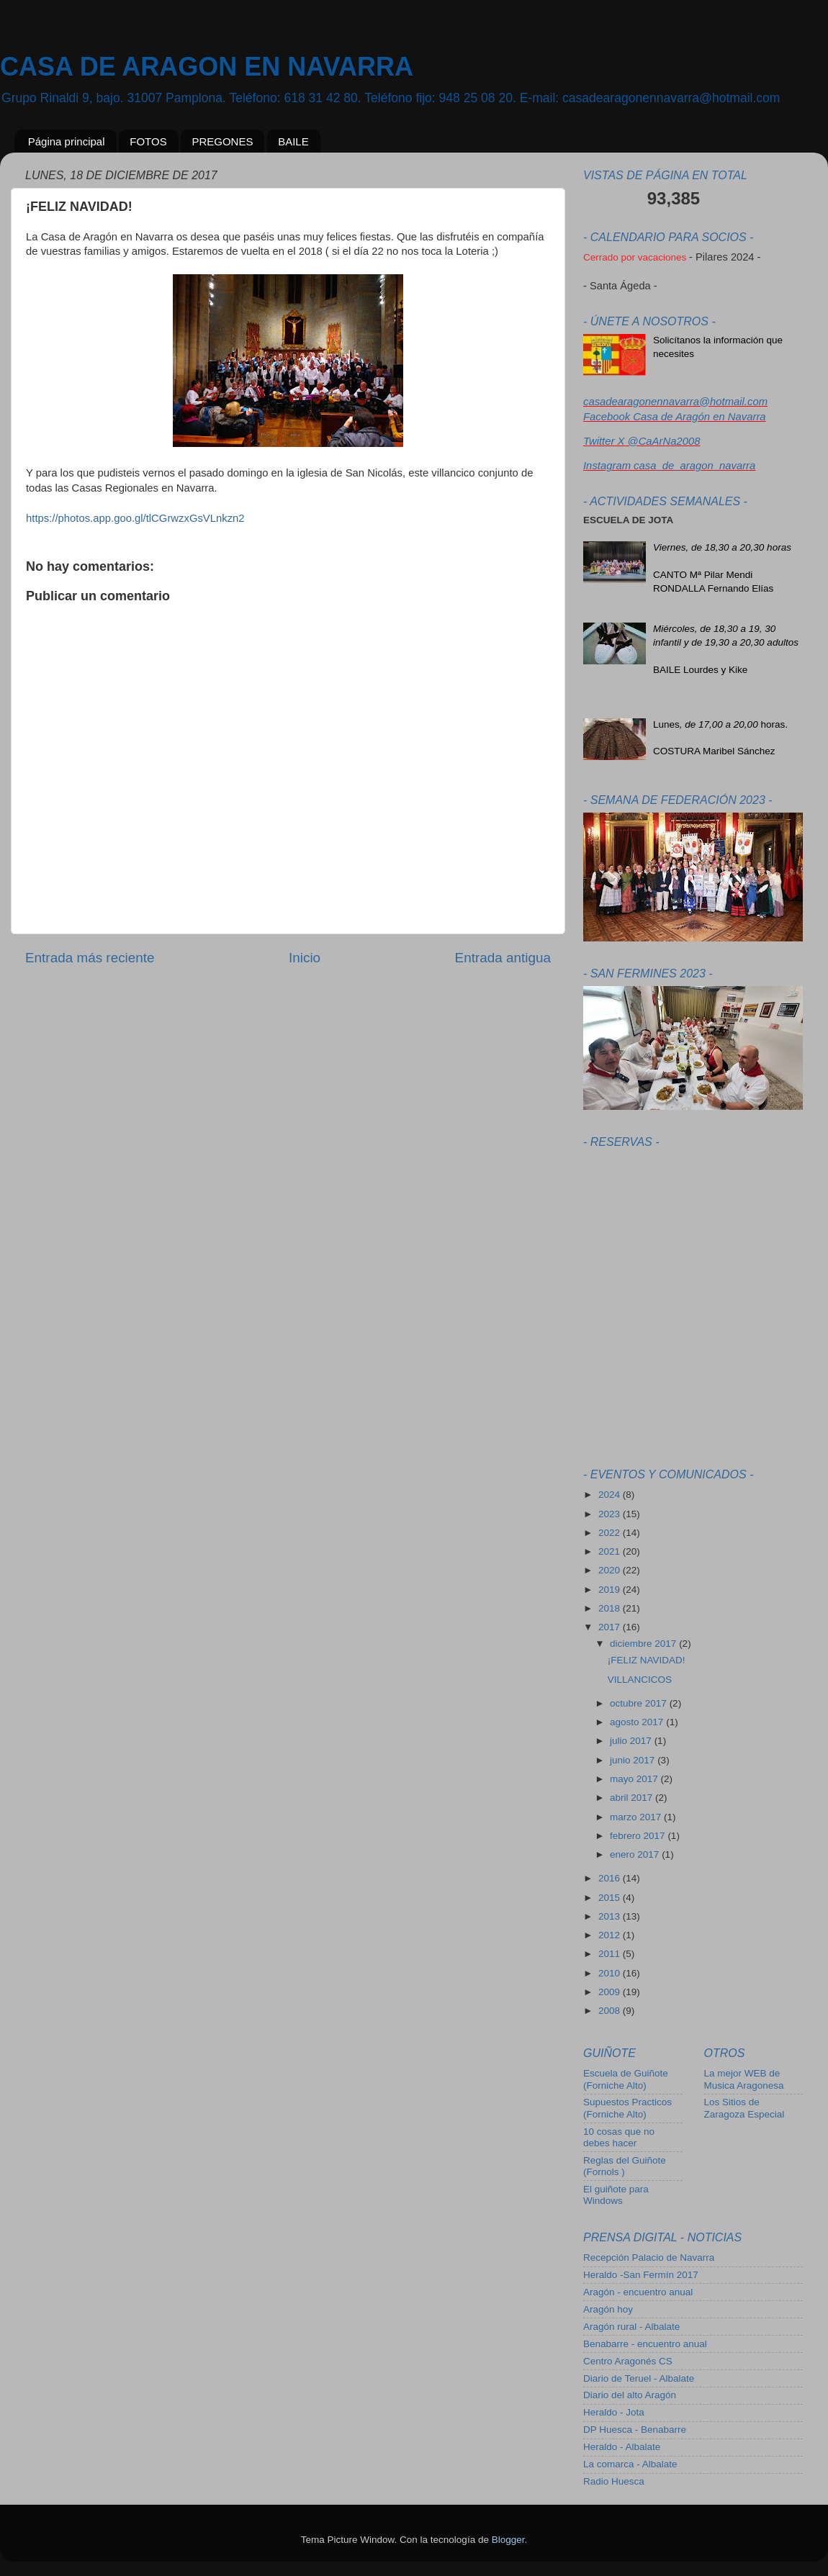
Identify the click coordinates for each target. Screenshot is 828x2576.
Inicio (304, 957)
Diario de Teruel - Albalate (638, 2378)
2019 (610, 1589)
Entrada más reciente (90, 957)
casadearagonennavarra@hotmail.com (675, 401)
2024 (610, 1494)
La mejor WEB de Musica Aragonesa (744, 2079)
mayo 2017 (635, 1778)
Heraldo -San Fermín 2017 (640, 2274)
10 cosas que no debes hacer (618, 2137)
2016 (610, 1878)
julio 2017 (632, 1740)
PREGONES (222, 141)
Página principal (66, 141)
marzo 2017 (637, 1817)
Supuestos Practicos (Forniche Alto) (627, 2108)
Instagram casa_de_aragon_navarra (669, 465)
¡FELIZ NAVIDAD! (646, 1660)
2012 (610, 1935)
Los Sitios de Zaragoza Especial (744, 2108)
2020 (610, 1570)
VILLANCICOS (640, 1679)
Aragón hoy (608, 2309)
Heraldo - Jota (613, 2412)
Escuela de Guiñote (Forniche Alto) (625, 2079)
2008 (610, 2010)
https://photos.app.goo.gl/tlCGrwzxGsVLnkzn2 (135, 518)
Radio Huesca (613, 2481)
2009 (610, 1992)
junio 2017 (633, 1760)
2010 (610, 1973)
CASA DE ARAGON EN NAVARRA (206, 66)
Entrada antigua (503, 957)
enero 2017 (636, 1854)
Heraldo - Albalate (621, 2446)
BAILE (293, 141)
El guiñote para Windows (616, 2195)
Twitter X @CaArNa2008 (641, 441)
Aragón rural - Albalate (631, 2326)
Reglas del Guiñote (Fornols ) (624, 2166)
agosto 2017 (638, 1722)
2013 (610, 1916)
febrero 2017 (638, 1835)
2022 (610, 1532)
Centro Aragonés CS (627, 2361)
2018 (610, 1608)
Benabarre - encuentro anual (645, 2343)
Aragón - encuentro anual (638, 2292)
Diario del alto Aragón (629, 2395)
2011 (610, 1953)
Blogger (508, 2539)
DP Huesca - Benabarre (634, 2429)
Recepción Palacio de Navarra (648, 2257)
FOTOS (148, 141)
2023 (610, 1514)
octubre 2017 (640, 1703)
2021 (610, 1551)
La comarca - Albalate (630, 2464)
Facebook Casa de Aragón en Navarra (674, 416)
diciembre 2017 (644, 1643)
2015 (610, 1897)
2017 (610, 1627)
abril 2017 (632, 1797)
